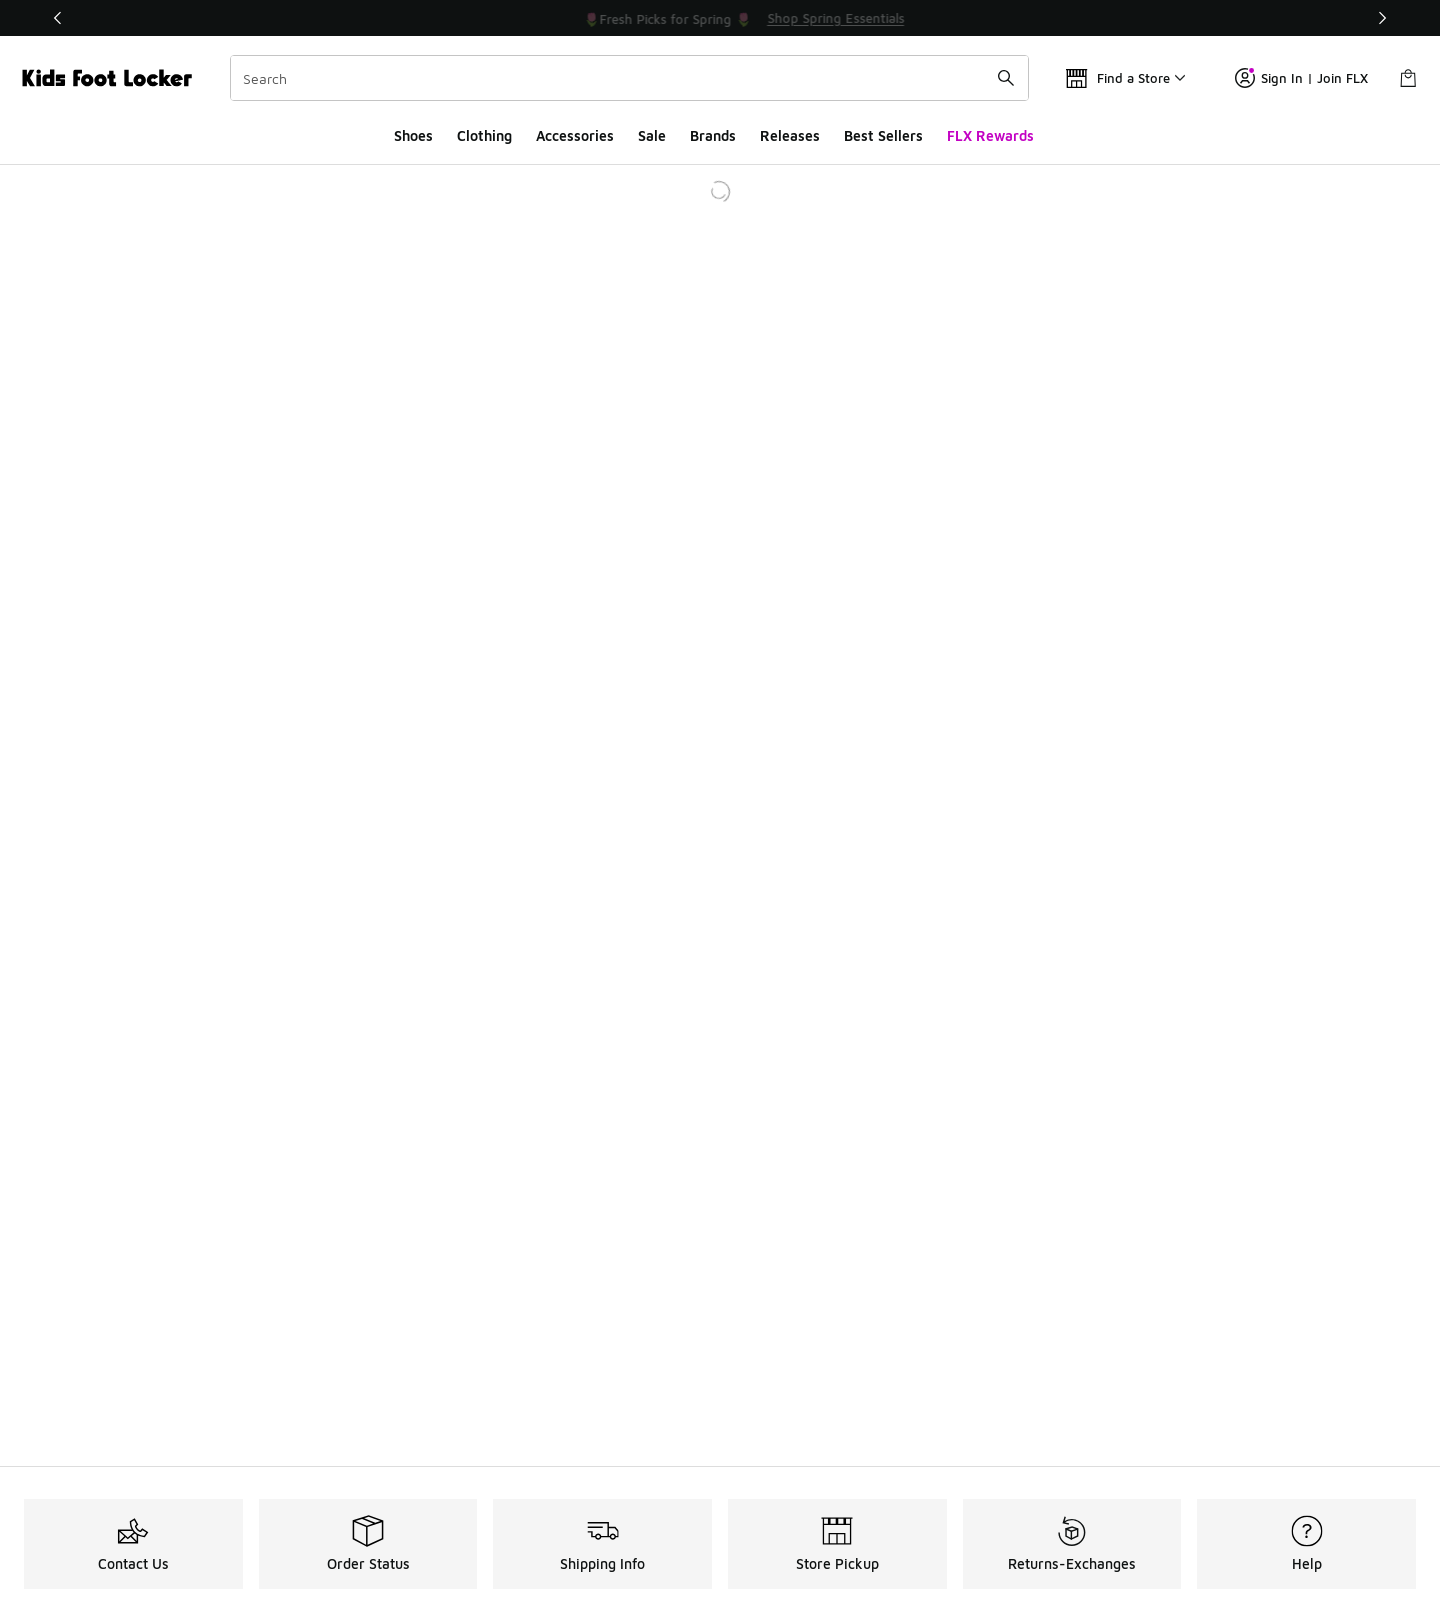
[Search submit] (1006, 78)
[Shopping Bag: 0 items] (1408, 78)
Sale (652, 135)
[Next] (1382, 18)
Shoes (413, 135)
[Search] (629, 78)
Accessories (575, 135)
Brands (713, 135)
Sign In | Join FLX (1301, 78)
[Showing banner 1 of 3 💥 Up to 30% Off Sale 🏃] (720, 18)
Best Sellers (883, 135)
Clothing (484, 135)
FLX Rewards (990, 135)
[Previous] (58, 18)
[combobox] (629, 78)
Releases (790, 135)
